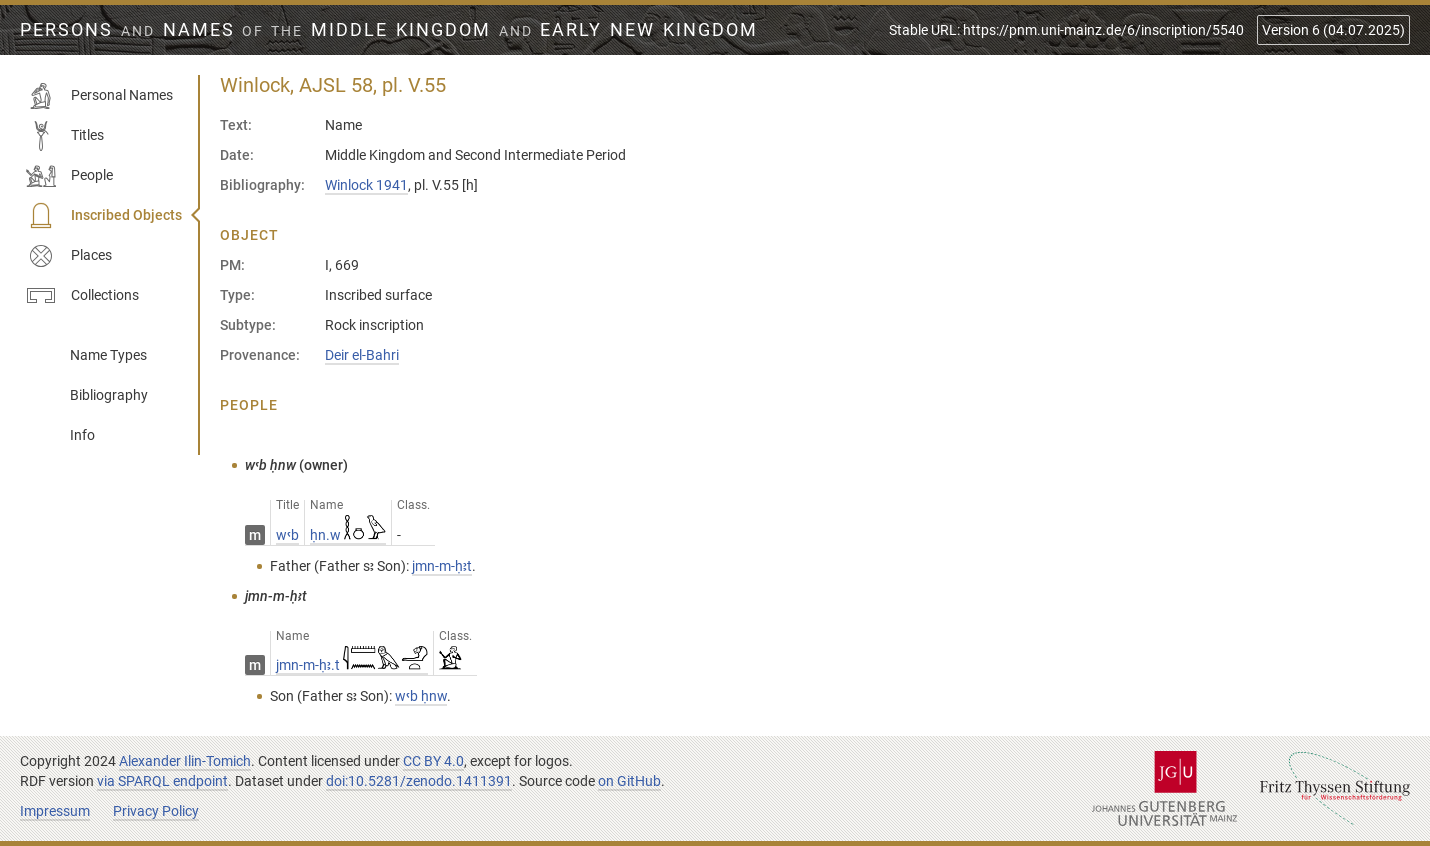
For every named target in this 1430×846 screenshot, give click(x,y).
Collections (82, 296)
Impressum (55, 811)
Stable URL (1066, 30)
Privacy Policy (156, 811)
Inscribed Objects (104, 216)
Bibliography (109, 395)
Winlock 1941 (366, 185)
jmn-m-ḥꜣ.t (352, 665)
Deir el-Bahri (362, 355)
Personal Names (99, 96)
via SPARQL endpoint (162, 781)
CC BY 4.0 (433, 761)
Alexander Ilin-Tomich (185, 761)
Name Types (108, 355)
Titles (65, 136)
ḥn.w (348, 535)
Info (82, 435)
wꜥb (287, 535)
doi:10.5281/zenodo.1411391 (419, 781)
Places (69, 256)
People (69, 176)
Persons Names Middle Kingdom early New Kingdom (389, 30)
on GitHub (629, 781)
